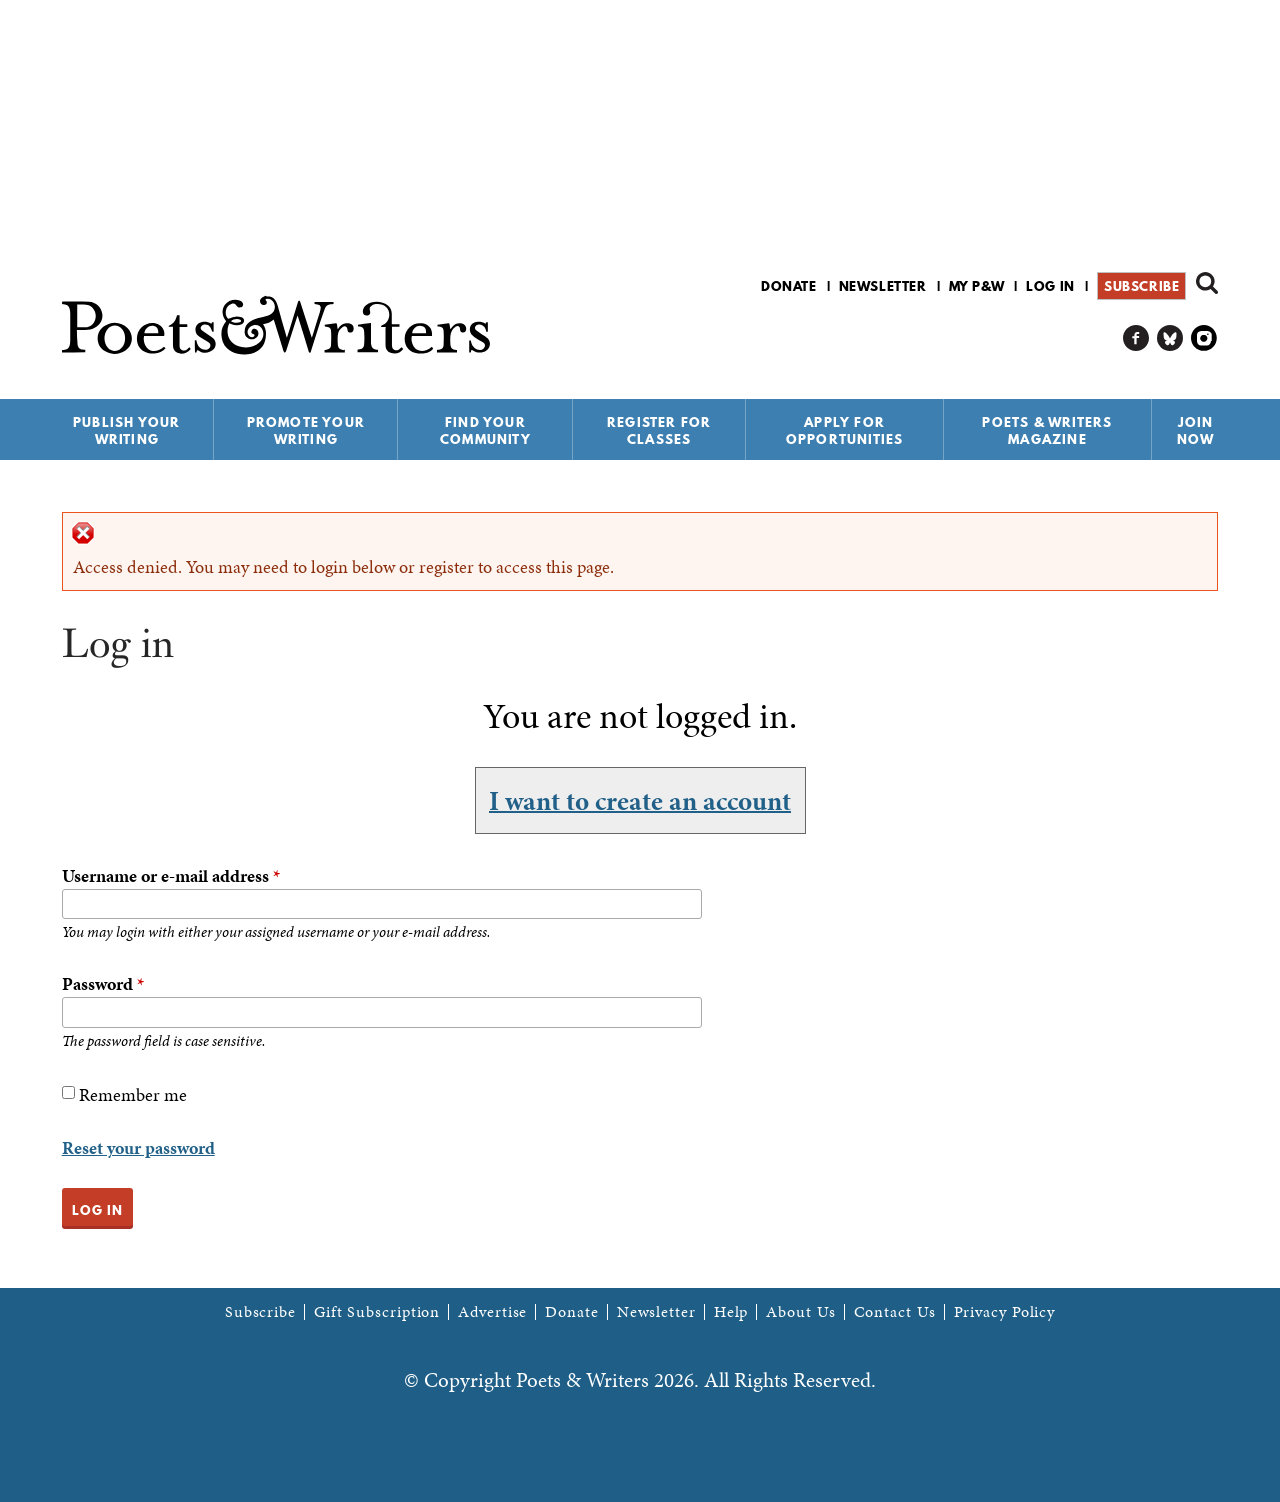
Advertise (492, 1312)
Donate (789, 286)
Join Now (1196, 430)
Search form (1207, 283)
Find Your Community (485, 430)
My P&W (977, 286)
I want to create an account (640, 800)
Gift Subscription (377, 1312)
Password (103, 983)
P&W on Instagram (1204, 338)
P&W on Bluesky (1170, 338)
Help (731, 1312)
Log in (1050, 286)
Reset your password (138, 1147)
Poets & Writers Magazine (1047, 430)
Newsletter (883, 286)
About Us (800, 1312)
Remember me (133, 1094)
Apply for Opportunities (845, 430)
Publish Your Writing (126, 430)
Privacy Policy (1005, 1312)
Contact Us (895, 1312)
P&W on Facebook (1136, 338)
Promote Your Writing (306, 430)
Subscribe (1141, 286)
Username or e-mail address (171, 875)
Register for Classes (659, 430)
